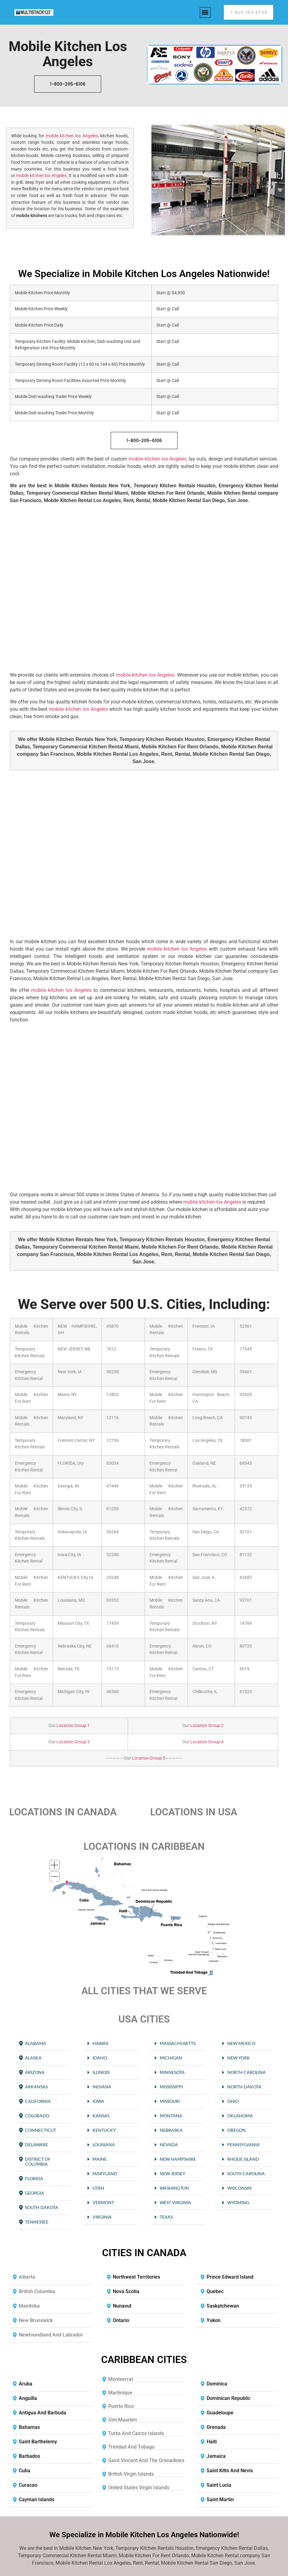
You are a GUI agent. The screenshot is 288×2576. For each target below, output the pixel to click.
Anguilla (28, 2398)
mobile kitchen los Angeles (72, 136)
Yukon (213, 2320)
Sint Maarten (122, 2420)
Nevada (169, 2144)
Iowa (98, 2101)
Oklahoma (240, 2115)
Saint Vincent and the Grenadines (146, 2460)
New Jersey (172, 2173)
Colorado (37, 2115)
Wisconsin (239, 2188)
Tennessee (36, 2221)
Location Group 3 (73, 1742)
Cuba (24, 2470)
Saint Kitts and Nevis (230, 2470)
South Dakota (41, 2207)
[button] (204, 12)
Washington (174, 2188)
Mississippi (171, 2086)
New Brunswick (36, 2320)
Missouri (170, 2101)
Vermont (103, 2202)
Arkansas (36, 2086)
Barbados (29, 2456)
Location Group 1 (73, 1725)
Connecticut (40, 2130)
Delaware (36, 2144)
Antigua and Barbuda (42, 2413)
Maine (100, 2159)
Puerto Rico (121, 2406)
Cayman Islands (36, 2499)
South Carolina (246, 2173)
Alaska (33, 2057)
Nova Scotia (126, 2291)
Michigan (171, 2057)
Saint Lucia (219, 2485)
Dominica (217, 2384)
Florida (34, 2178)
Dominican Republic (228, 2398)
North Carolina (246, 2072)
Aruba (25, 2384)
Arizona (35, 2072)
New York (238, 2057)
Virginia (102, 2217)
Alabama (35, 2043)
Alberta (27, 2277)
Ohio (233, 2101)
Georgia (34, 2193)
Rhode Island (243, 2159)
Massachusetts (177, 2043)
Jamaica (216, 2456)
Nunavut (122, 2306)
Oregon (236, 2130)
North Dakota (244, 2086)
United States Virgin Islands (138, 2487)
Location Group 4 (207, 1742)
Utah (98, 2188)
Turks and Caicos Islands (136, 2433)
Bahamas (29, 2427)
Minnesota (172, 2072)
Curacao (28, 2485)
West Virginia (175, 2202)
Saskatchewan (223, 2306)
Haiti (212, 2442)
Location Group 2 (206, 1725)
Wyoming (238, 2202)
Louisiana (104, 2144)
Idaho (100, 2057)
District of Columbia (38, 2161)
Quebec (215, 2291)
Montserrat (120, 2379)
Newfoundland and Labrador (51, 2335)
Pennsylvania (243, 2144)
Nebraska (171, 2130)
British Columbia (37, 2291)
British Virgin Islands (131, 2474)
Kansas (101, 2115)
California (38, 2101)
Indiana (102, 2086)
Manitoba (29, 2306)
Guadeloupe (220, 2413)
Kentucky (104, 2130)
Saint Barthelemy (38, 2442)
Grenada (216, 2427)
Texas (166, 2217)
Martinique (120, 2393)
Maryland (105, 2173)
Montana (171, 2115)
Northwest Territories (136, 2277)
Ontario (121, 2320)
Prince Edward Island (230, 2277)
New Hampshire (178, 2159)
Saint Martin (220, 2499)
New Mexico (241, 2043)
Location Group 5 (148, 1758)
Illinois (101, 2072)
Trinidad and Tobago (131, 2447)
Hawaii (100, 2043)
